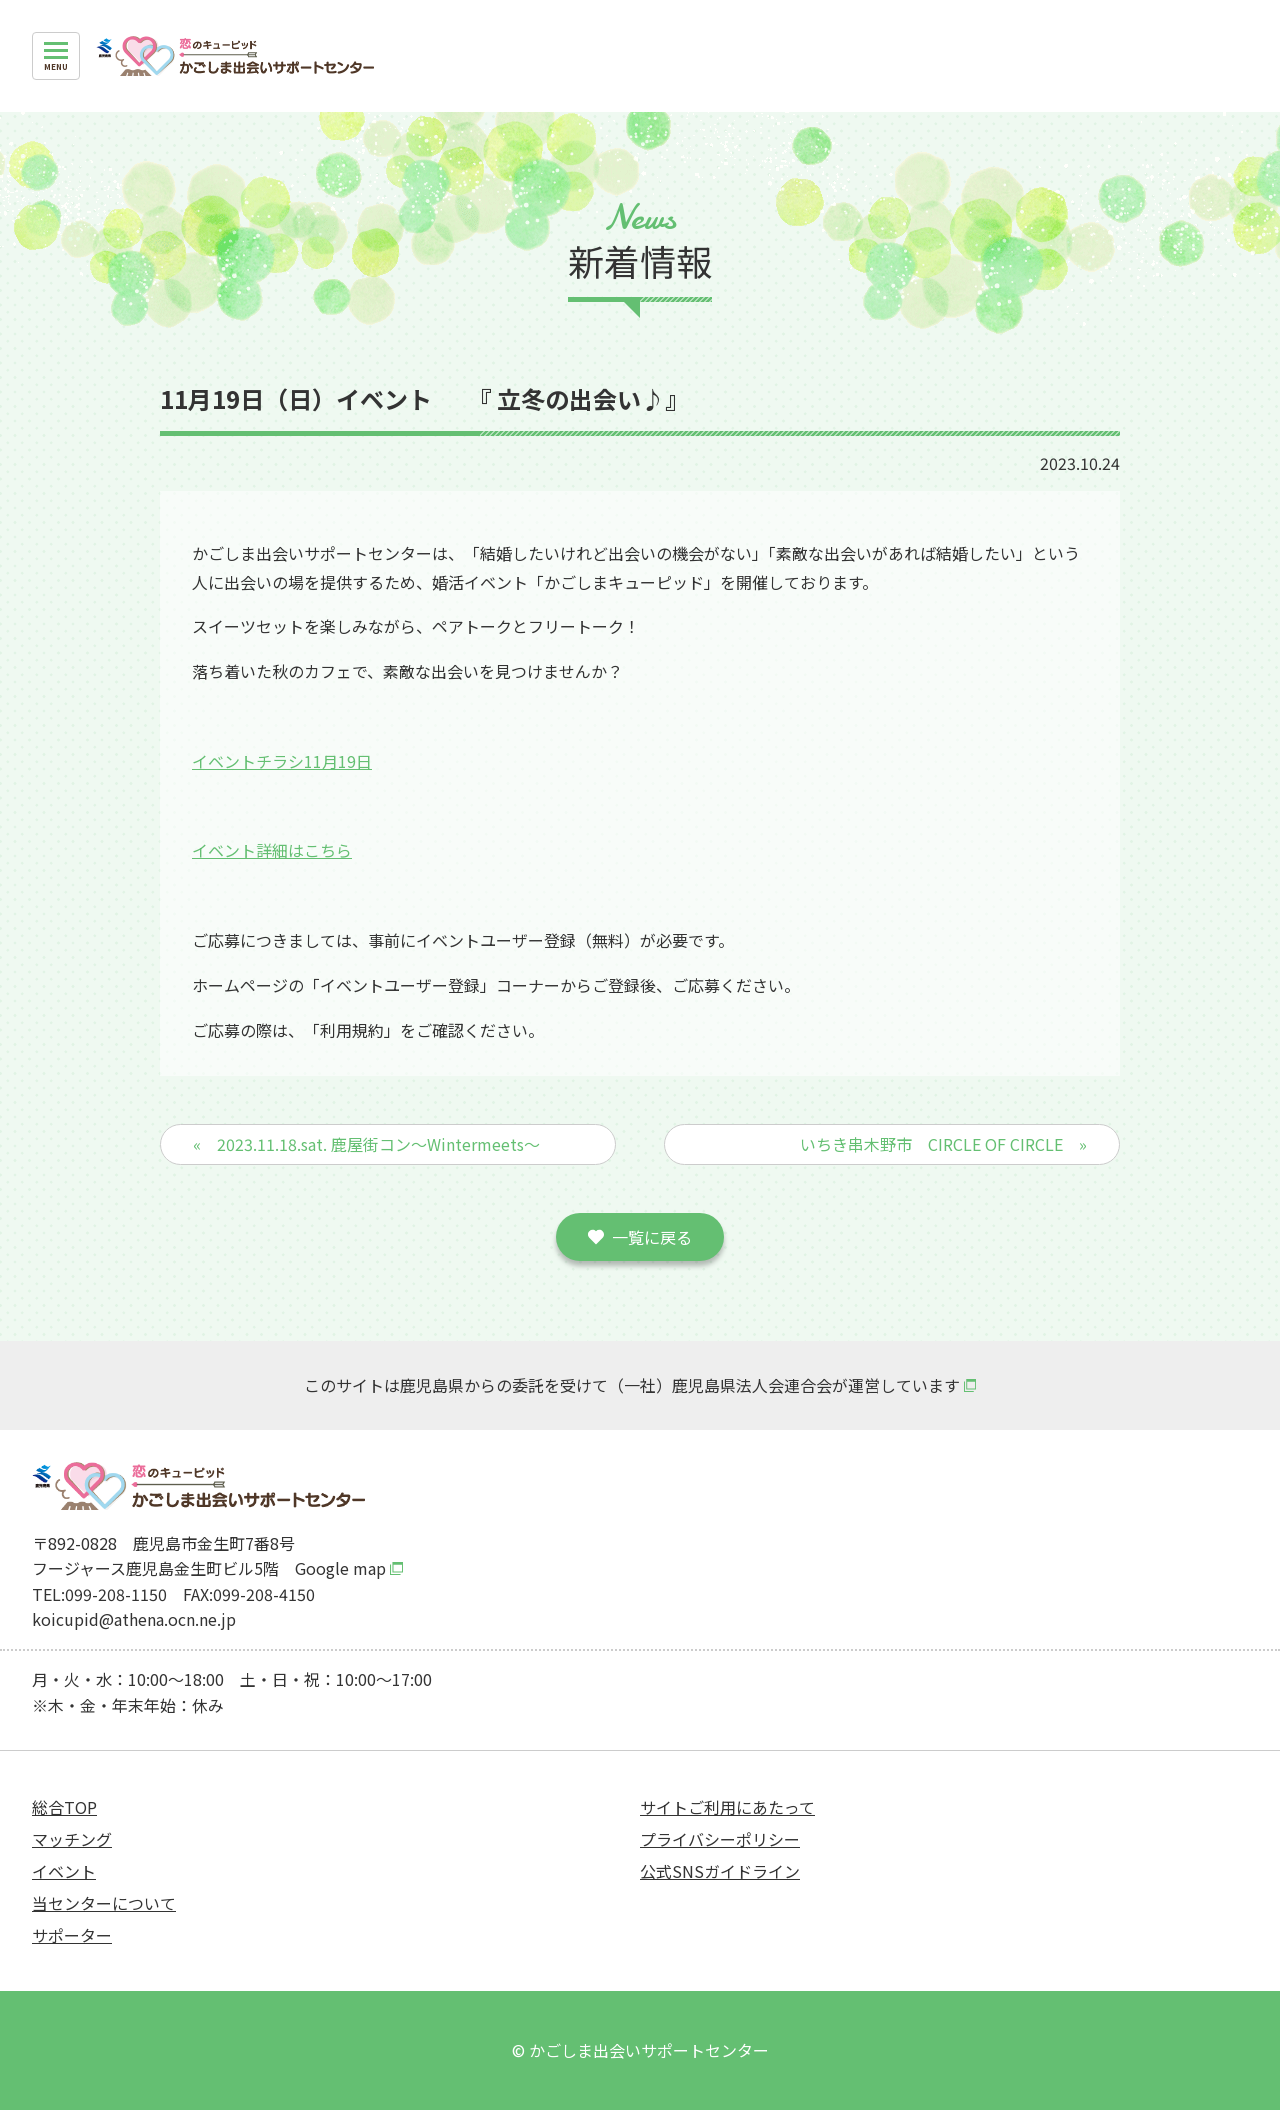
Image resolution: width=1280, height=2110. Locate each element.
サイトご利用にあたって (727, 1807)
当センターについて (104, 1903)
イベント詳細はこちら (272, 850)
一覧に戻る (652, 1237)
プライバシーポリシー (720, 1839)
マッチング (72, 1839)
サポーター (72, 1935)
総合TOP (64, 1807)
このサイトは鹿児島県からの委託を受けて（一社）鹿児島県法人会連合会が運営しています (632, 1385)
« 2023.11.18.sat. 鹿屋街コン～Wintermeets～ (366, 1144)
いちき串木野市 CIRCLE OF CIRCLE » (943, 1144)
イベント (64, 1871)
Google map (340, 1568)
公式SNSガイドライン (720, 1871)
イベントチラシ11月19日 (282, 761)
